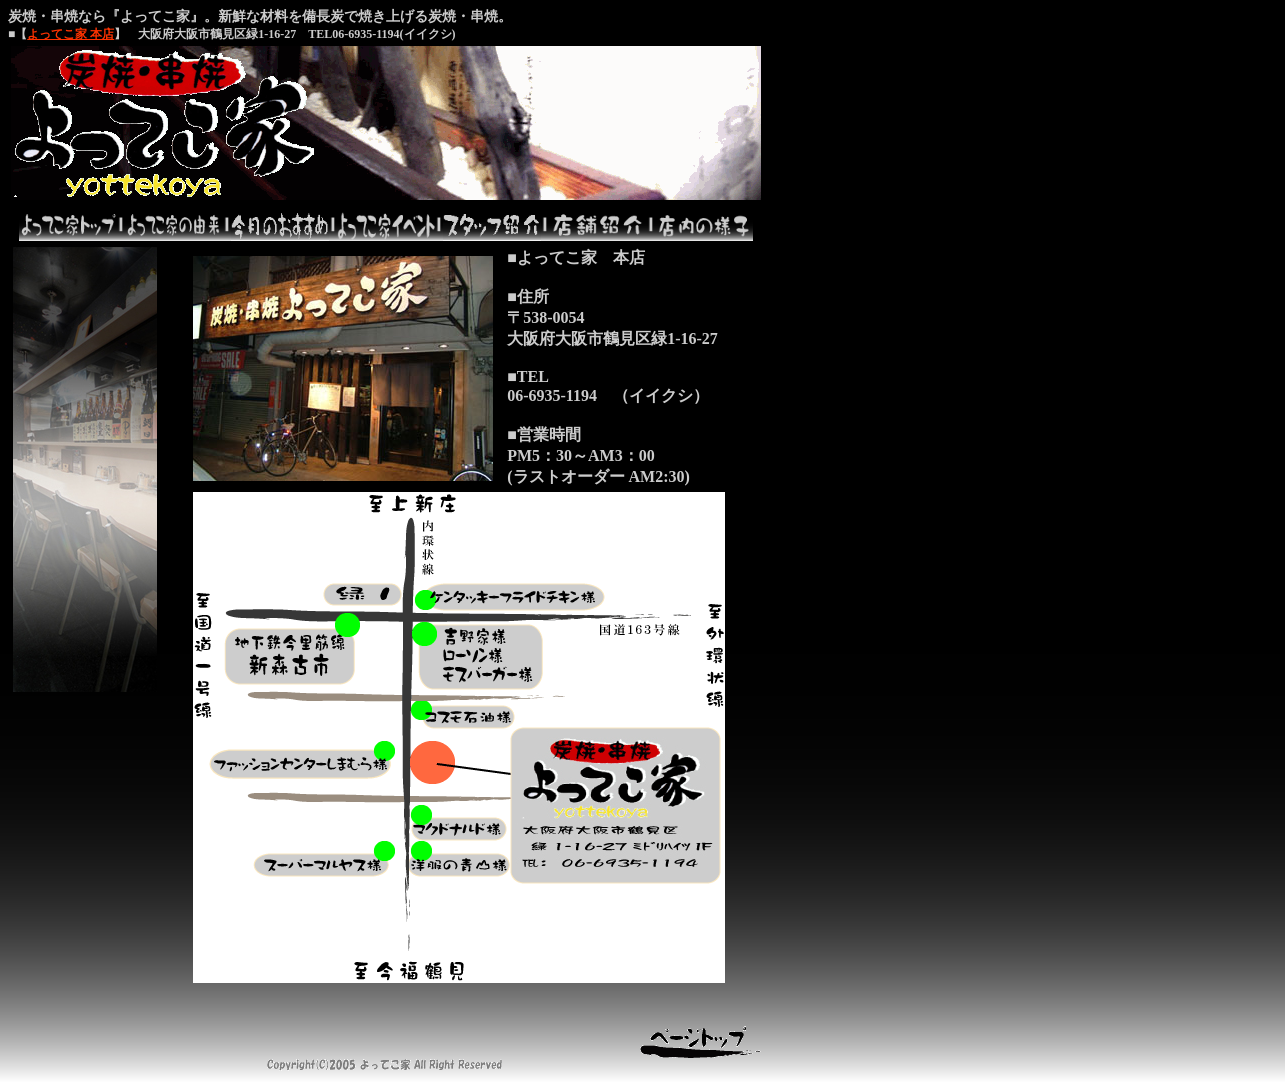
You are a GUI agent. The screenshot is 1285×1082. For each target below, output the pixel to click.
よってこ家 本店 (70, 34)
